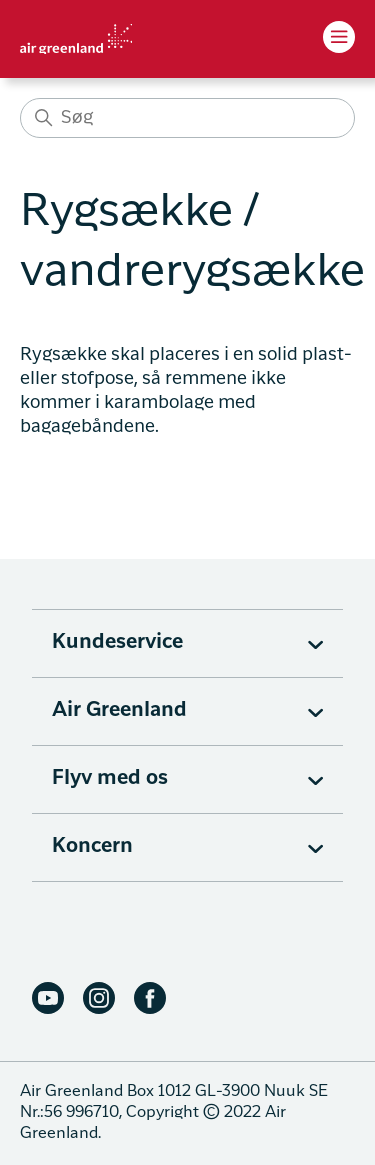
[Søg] (187, 118)
